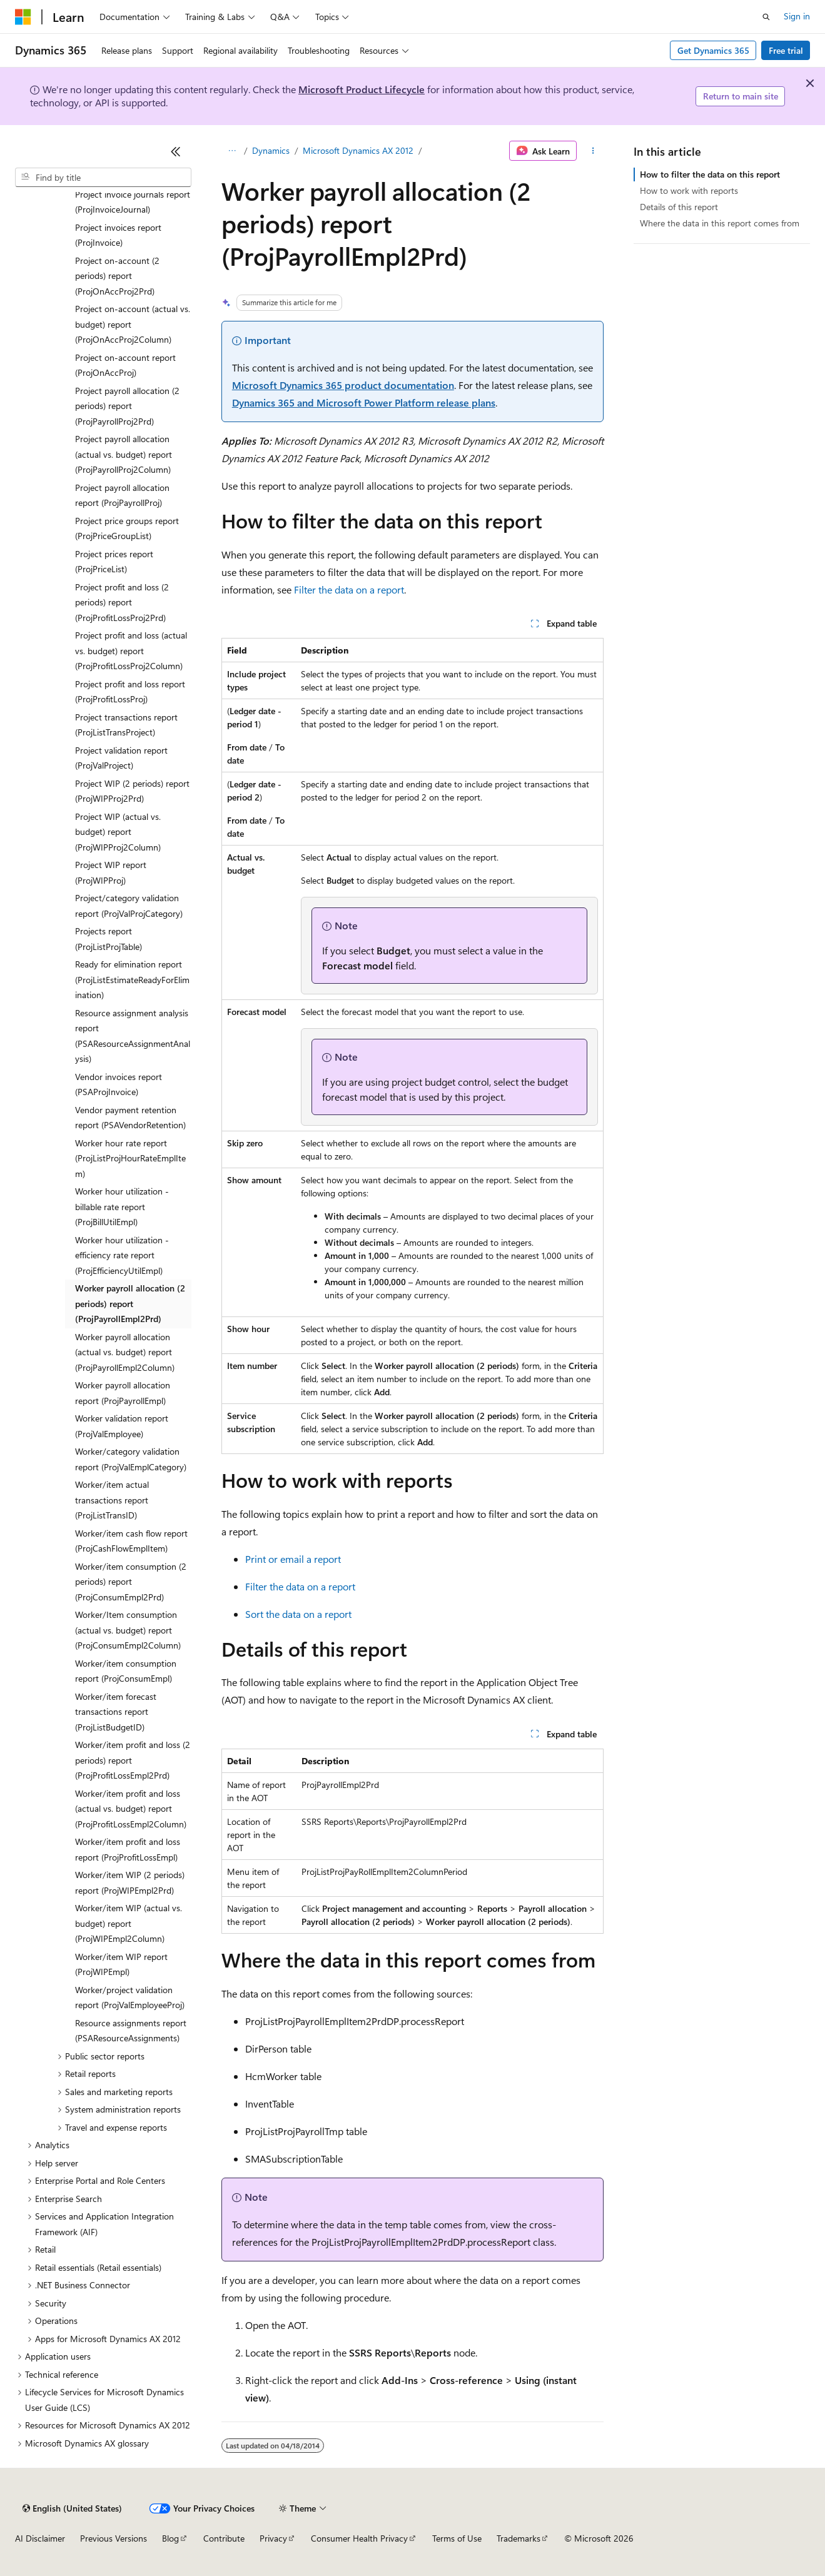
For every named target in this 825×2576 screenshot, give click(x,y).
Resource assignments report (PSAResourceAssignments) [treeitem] (130, 2030)
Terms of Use (457, 2538)
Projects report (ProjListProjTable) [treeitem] (108, 938)
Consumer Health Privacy (359, 2538)
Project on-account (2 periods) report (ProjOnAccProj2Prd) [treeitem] (117, 276)
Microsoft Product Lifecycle (361, 89)
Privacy (273, 2538)
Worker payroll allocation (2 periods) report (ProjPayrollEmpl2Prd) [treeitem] (130, 1303)
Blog (170, 2538)
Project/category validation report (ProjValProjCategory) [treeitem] (129, 905)
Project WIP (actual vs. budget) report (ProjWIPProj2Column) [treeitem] (118, 832)
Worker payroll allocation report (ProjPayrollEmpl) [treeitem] (122, 1393)
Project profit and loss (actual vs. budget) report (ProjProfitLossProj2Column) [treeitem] (131, 650)
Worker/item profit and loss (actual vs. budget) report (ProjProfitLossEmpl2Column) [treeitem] (130, 1808)
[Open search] (766, 17)
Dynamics (271, 150)
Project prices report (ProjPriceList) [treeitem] (114, 561)
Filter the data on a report (349, 589)
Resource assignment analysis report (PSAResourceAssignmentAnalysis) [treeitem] (132, 1036)
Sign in (797, 16)
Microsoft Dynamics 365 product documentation (343, 384)
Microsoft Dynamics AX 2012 (358, 150)
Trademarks (518, 2538)
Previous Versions (113, 2538)
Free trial (786, 50)
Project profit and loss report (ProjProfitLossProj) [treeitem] (130, 691)
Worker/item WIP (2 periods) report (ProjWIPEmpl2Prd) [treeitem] (130, 1882)
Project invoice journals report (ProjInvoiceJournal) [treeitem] (132, 202)
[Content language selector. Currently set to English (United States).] (72, 2508)
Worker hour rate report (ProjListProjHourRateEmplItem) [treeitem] (130, 1158)
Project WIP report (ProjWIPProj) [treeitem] (110, 872)
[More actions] (593, 151)
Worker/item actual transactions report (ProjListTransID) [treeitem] (112, 1499)
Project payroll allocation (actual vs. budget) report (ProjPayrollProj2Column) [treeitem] (123, 454)
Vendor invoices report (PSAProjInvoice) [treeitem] (118, 1084)
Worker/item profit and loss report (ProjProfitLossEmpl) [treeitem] (127, 1849)
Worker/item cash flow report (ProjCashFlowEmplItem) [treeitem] (131, 1541)
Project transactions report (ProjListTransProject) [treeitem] (126, 725)
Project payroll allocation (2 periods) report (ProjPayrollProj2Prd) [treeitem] (127, 406)
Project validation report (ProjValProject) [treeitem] (121, 758)
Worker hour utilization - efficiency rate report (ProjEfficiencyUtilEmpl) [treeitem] (122, 1255)
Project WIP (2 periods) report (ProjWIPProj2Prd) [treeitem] (132, 791)
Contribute (224, 2538)
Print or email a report (293, 1558)
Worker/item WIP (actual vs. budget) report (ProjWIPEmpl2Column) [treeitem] (128, 1923)
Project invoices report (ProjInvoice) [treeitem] (118, 235)
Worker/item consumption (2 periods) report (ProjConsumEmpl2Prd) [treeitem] (130, 1581)
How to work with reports (689, 190)
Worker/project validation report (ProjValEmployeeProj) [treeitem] (130, 1997)
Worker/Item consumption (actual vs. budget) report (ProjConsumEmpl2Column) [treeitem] (128, 1630)
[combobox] (103, 178)
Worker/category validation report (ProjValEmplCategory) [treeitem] (130, 1459)
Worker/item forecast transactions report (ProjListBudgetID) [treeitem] (115, 1711)
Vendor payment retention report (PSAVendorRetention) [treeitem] (130, 1117)
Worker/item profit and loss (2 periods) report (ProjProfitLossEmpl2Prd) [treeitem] (132, 1760)
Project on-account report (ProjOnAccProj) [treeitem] (125, 365)
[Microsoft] (23, 17)
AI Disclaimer (40, 2538)
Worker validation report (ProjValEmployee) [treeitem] (121, 1426)
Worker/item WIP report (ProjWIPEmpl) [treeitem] (121, 1964)
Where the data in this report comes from (719, 223)
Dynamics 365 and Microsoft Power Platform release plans (363, 402)
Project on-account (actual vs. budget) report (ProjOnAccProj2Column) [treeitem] (132, 324)
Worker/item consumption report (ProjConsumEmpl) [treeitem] (125, 1671)
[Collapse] (175, 151)
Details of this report (679, 207)
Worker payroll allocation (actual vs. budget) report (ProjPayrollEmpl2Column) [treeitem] (125, 1352)
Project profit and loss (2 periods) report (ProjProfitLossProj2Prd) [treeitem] (122, 602)
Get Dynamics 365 (713, 50)
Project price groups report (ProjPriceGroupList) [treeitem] (127, 528)
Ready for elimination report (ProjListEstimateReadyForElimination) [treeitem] (132, 979)
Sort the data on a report (298, 1613)
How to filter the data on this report (710, 174)
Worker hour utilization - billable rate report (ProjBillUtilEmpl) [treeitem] (122, 1206)
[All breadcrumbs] (232, 151)
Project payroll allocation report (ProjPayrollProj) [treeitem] (122, 495)
